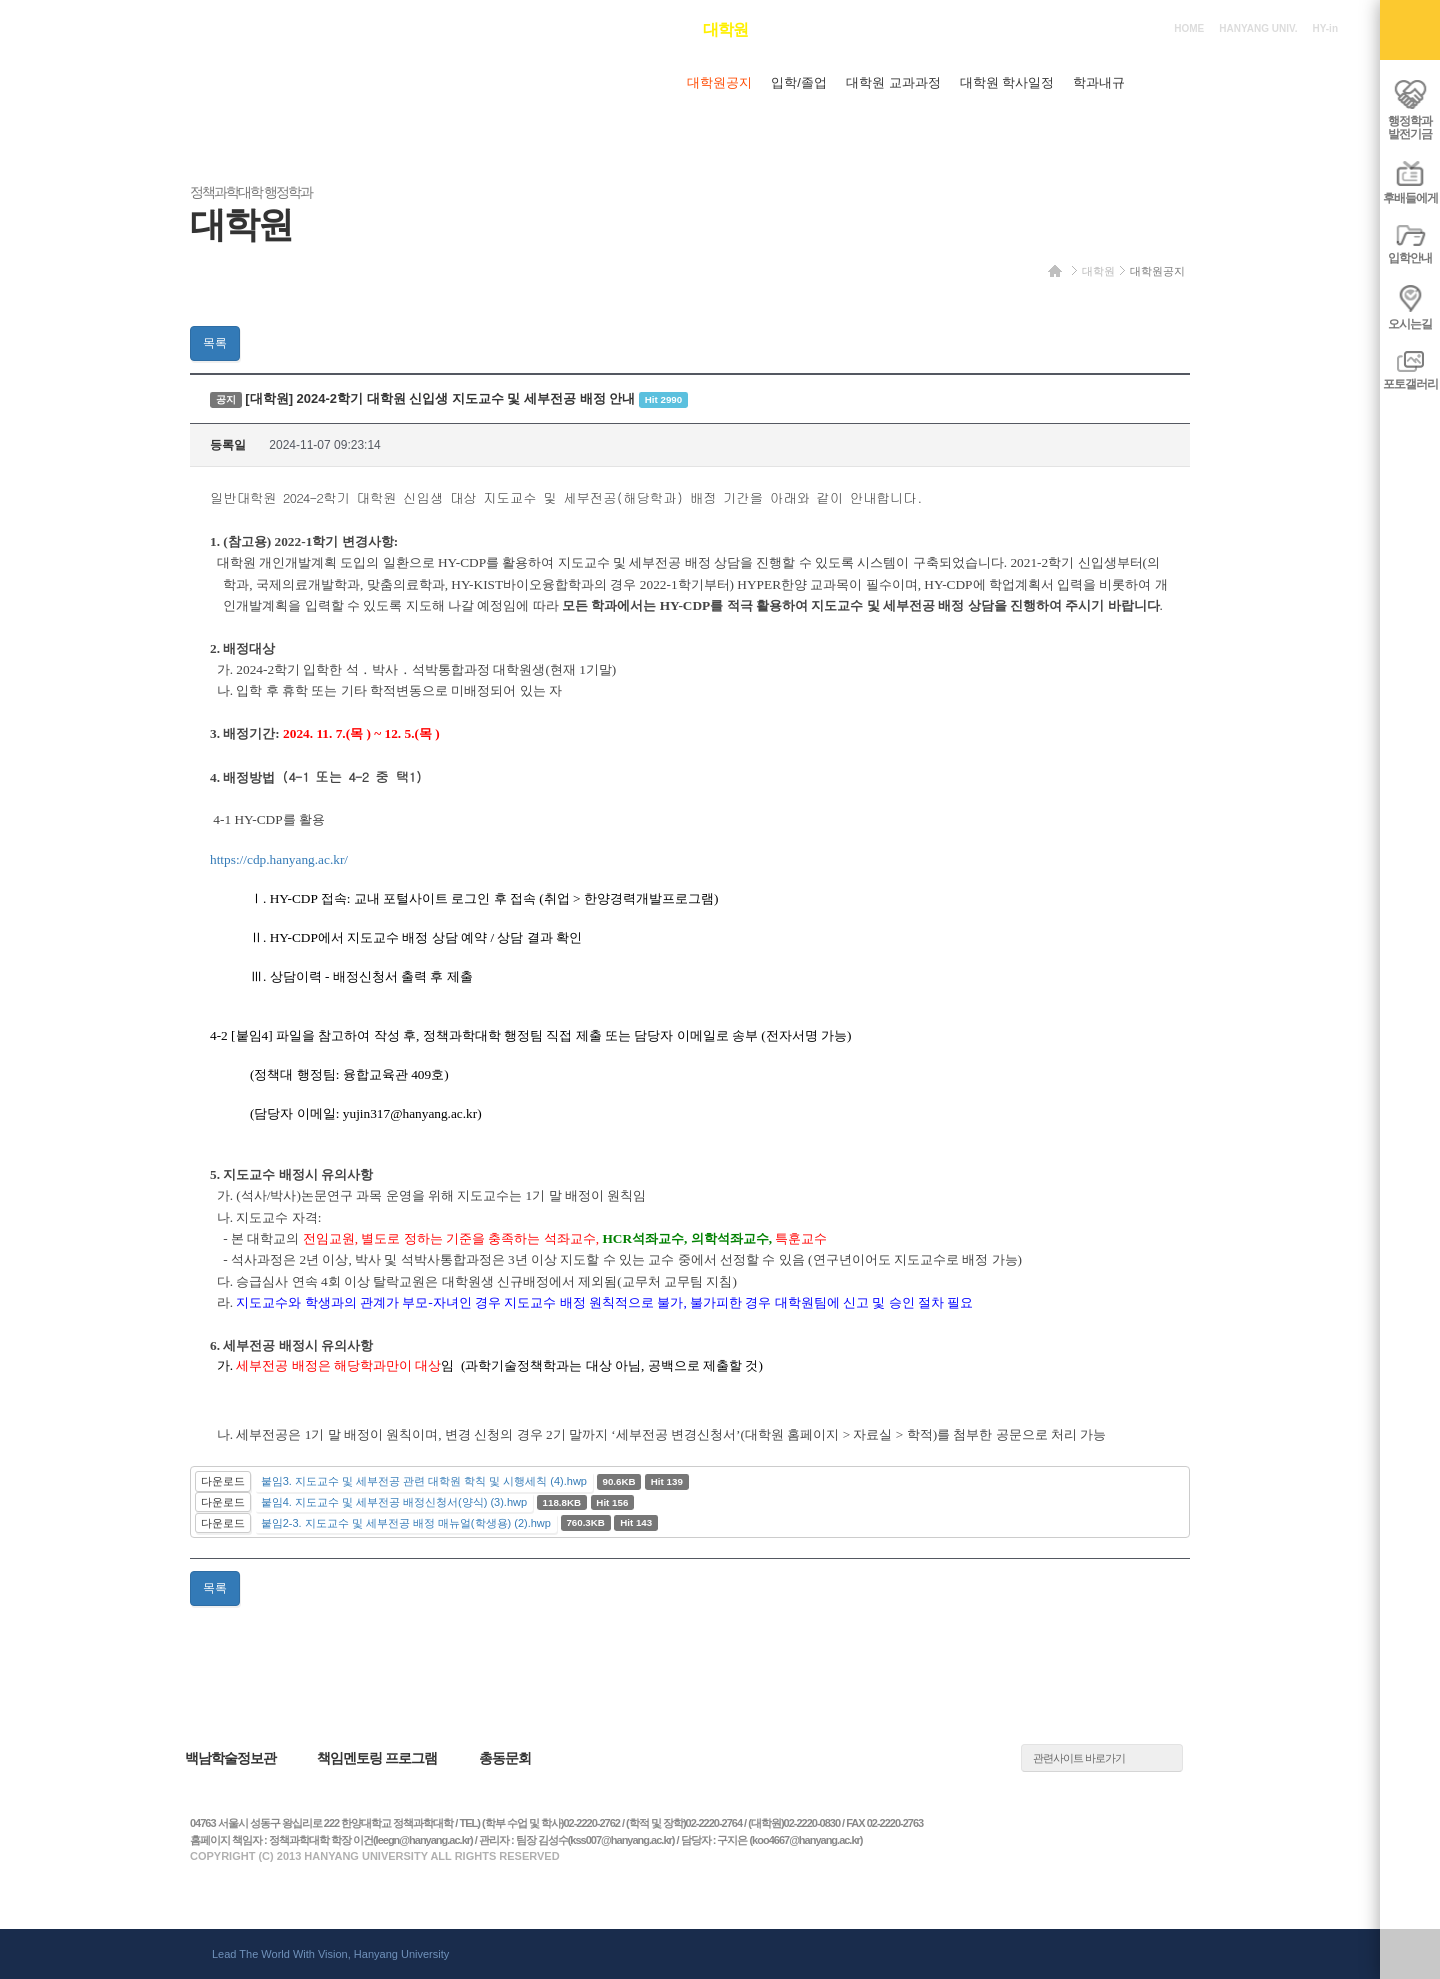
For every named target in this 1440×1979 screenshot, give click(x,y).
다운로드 (223, 1481)
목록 (215, 343)
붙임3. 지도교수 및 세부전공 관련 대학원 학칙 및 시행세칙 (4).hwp (424, 1481)
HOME (1189, 28)
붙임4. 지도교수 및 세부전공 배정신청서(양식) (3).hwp (394, 1502)
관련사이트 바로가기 (1079, 1758)
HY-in (1325, 28)
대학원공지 (1157, 271)
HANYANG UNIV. (1258, 28)
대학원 (1098, 271)
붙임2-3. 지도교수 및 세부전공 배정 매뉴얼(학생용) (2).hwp (406, 1523)
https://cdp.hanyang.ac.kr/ (279, 859)
